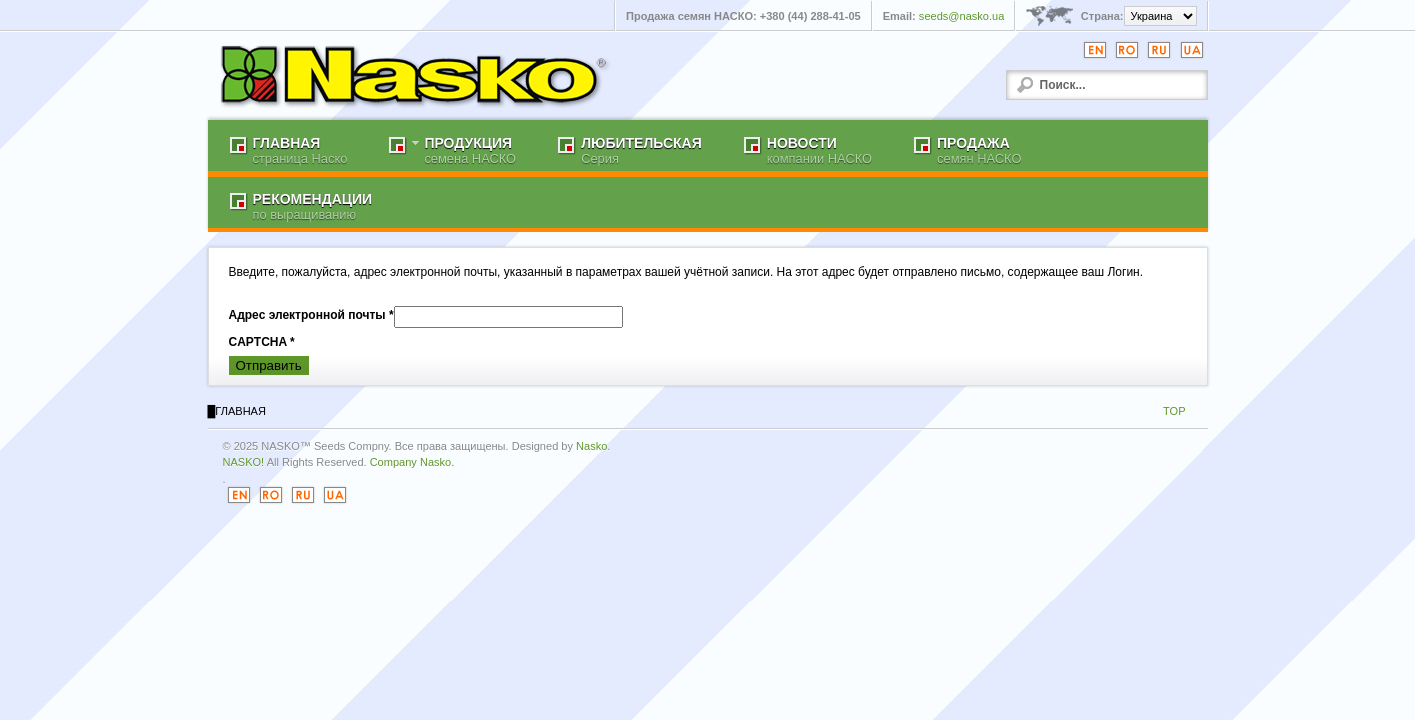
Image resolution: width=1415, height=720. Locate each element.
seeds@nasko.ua (961, 16)
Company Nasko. (412, 462)
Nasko (591, 446)
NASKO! (244, 462)
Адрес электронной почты (311, 315)
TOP (1174, 411)
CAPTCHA (262, 342)
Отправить (269, 365)
